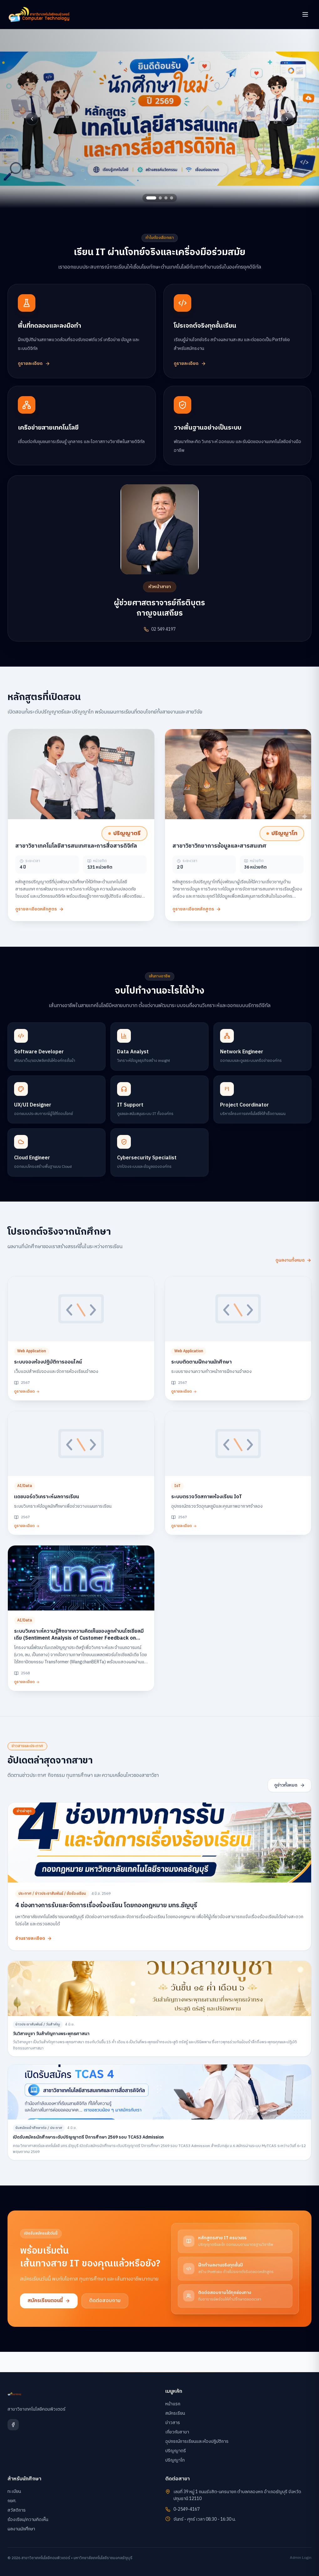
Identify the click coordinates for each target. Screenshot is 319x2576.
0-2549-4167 (186, 2509)
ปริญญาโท (175, 2460)
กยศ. (12, 2500)
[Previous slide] (32, 119)
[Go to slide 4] (171, 197)
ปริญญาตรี (175, 2450)
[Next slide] (287, 119)
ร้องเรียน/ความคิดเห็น (28, 2519)
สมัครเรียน (175, 2413)
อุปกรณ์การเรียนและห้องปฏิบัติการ (197, 2441)
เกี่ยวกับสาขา (177, 2432)
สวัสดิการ (17, 2510)
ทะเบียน (14, 2491)
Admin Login (300, 2557)
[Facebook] (13, 2424)
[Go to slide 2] (160, 197)
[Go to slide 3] (165, 197)
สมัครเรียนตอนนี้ (49, 2300)
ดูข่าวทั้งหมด (289, 1785)
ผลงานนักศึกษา (21, 2529)
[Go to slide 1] (151, 197)
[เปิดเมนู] (305, 14)
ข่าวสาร (172, 2422)
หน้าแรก (172, 2403)
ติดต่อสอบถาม (105, 2300)
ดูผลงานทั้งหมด (293, 1260)
